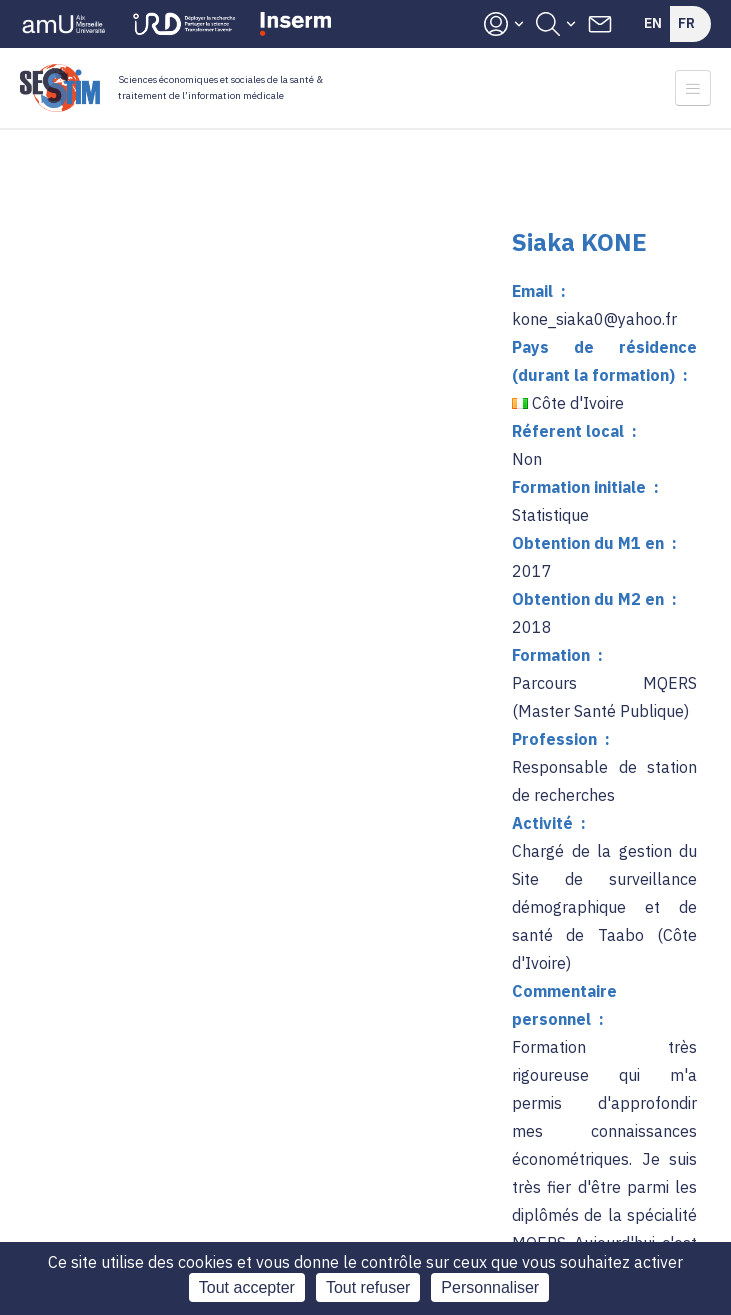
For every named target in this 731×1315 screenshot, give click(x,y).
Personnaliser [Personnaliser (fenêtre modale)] (490, 1287)
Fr (686, 23)
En (653, 23)
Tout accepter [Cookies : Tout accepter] (247, 1287)
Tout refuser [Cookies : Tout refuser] (368, 1287)
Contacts (600, 24)
